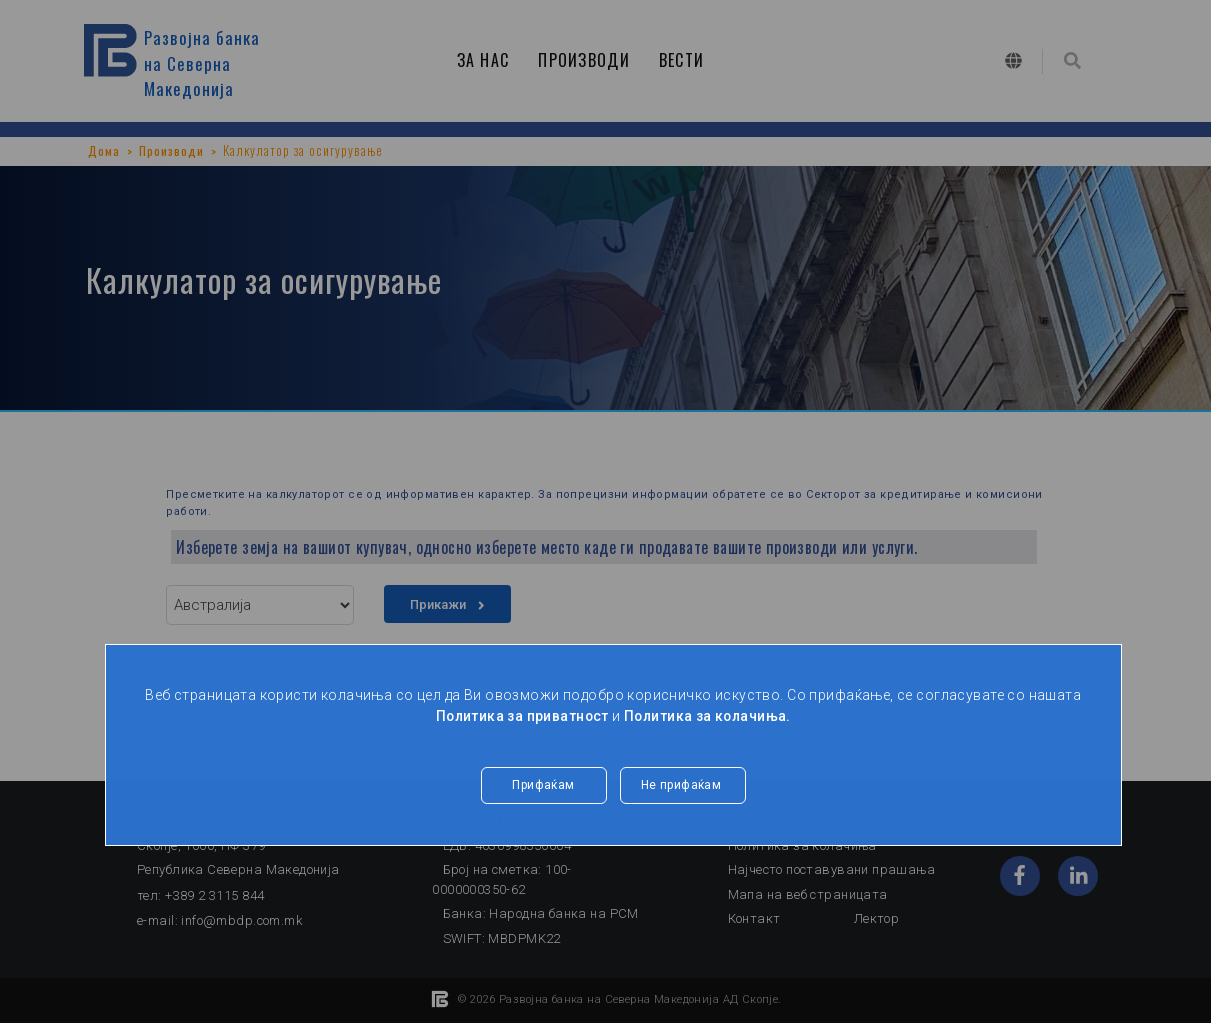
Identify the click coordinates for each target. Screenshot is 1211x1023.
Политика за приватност (520, 716)
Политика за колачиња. (709, 716)
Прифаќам (543, 786)
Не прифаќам (683, 786)
